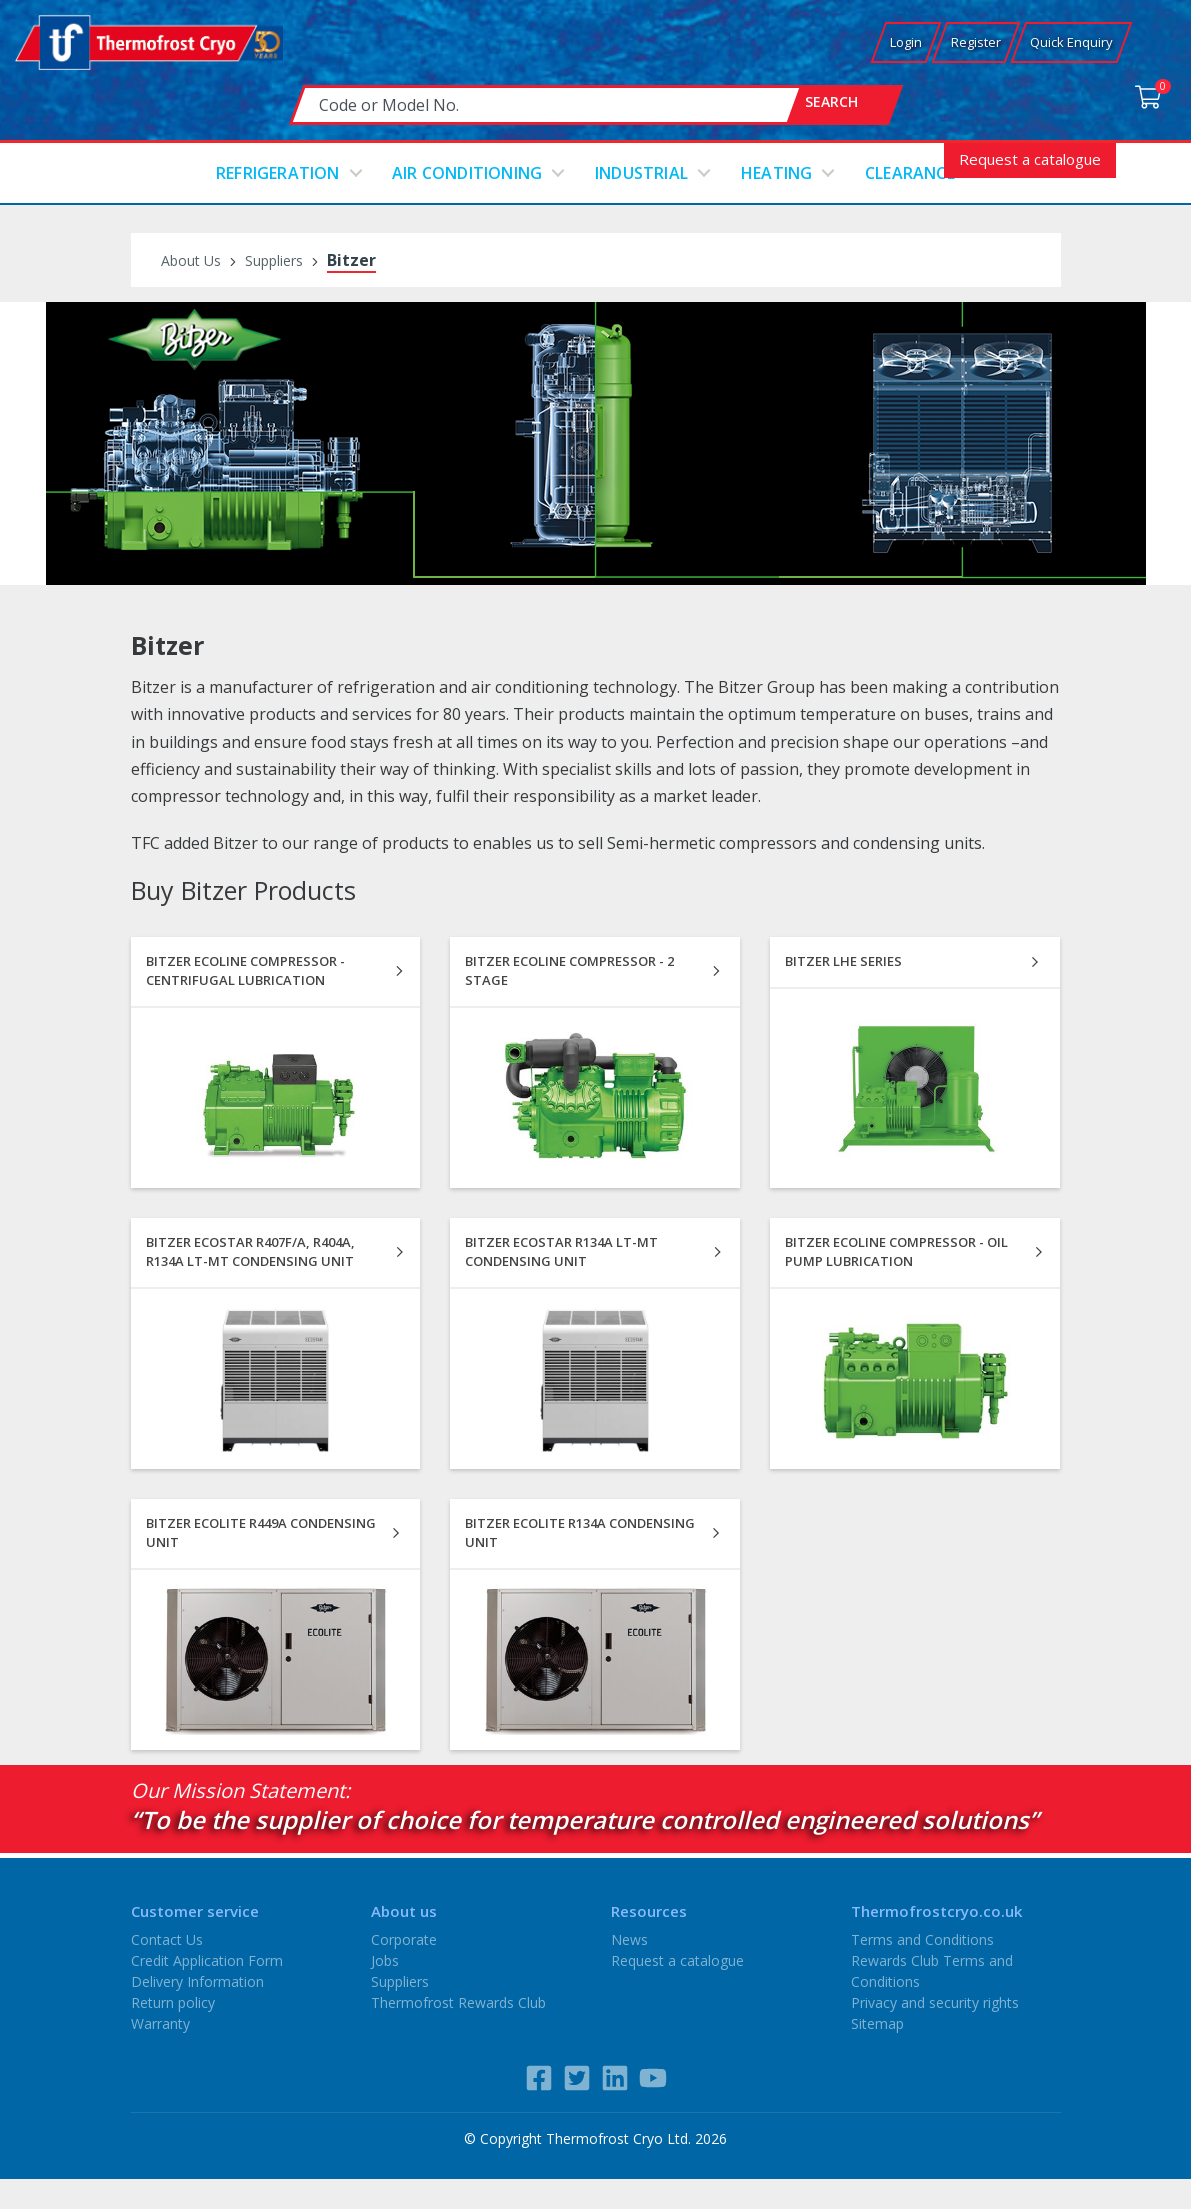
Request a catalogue (1030, 159)
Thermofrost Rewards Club (458, 2002)
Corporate (404, 1939)
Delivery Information (197, 1981)
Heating (776, 173)
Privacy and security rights (935, 2002)
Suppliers (274, 260)
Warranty (160, 2023)
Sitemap (877, 2023)
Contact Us (167, 1939)
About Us (191, 260)
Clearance (910, 173)
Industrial (641, 173)
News (629, 1939)
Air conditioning (467, 173)
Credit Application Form (207, 1960)
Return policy (173, 2002)
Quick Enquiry (1071, 42)
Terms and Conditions (922, 1939)
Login (906, 42)
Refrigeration (278, 173)
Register (976, 42)
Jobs (385, 1960)
